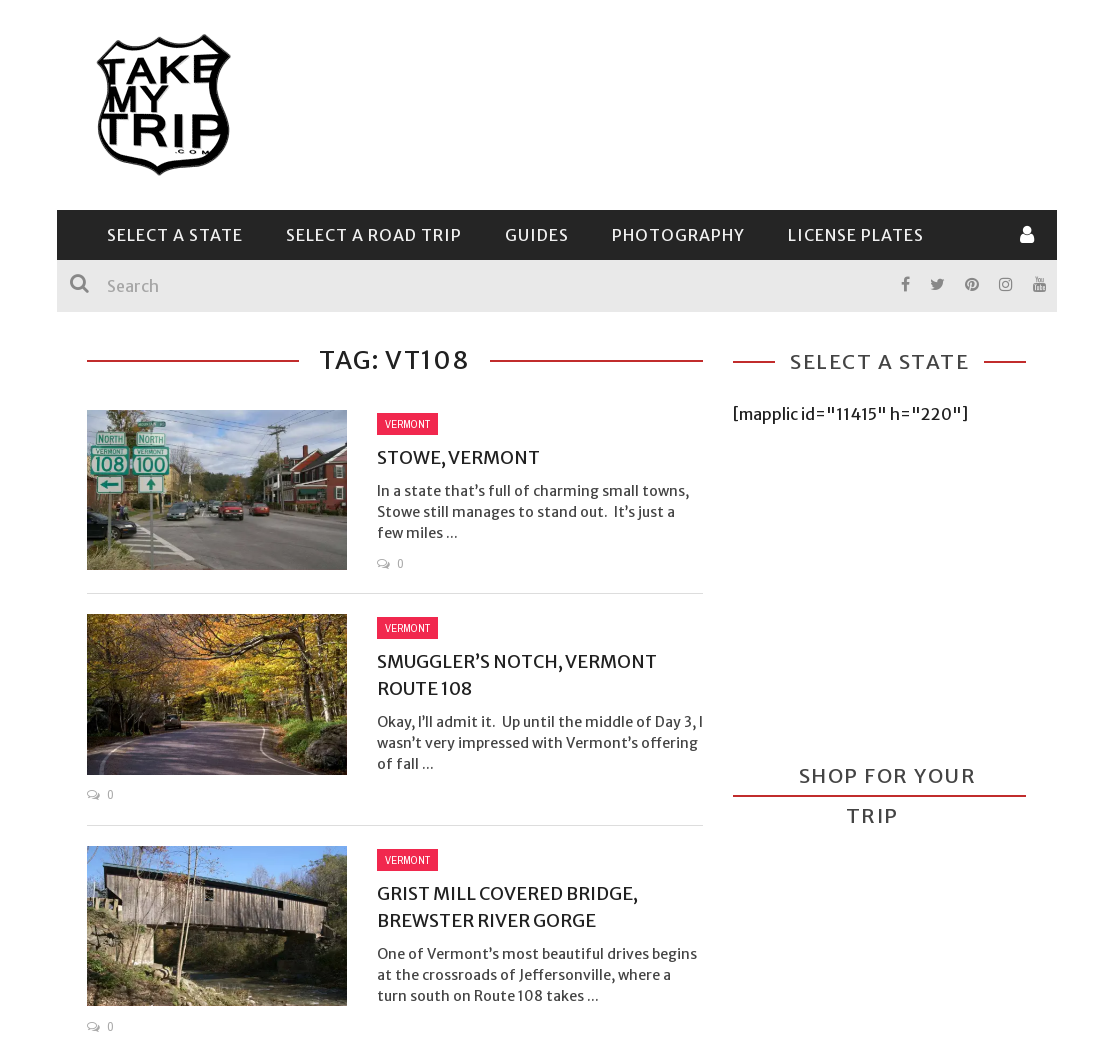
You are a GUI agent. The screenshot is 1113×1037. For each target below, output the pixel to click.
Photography (678, 235)
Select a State (175, 235)
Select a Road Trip (374, 235)
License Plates (856, 235)
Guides (537, 235)
